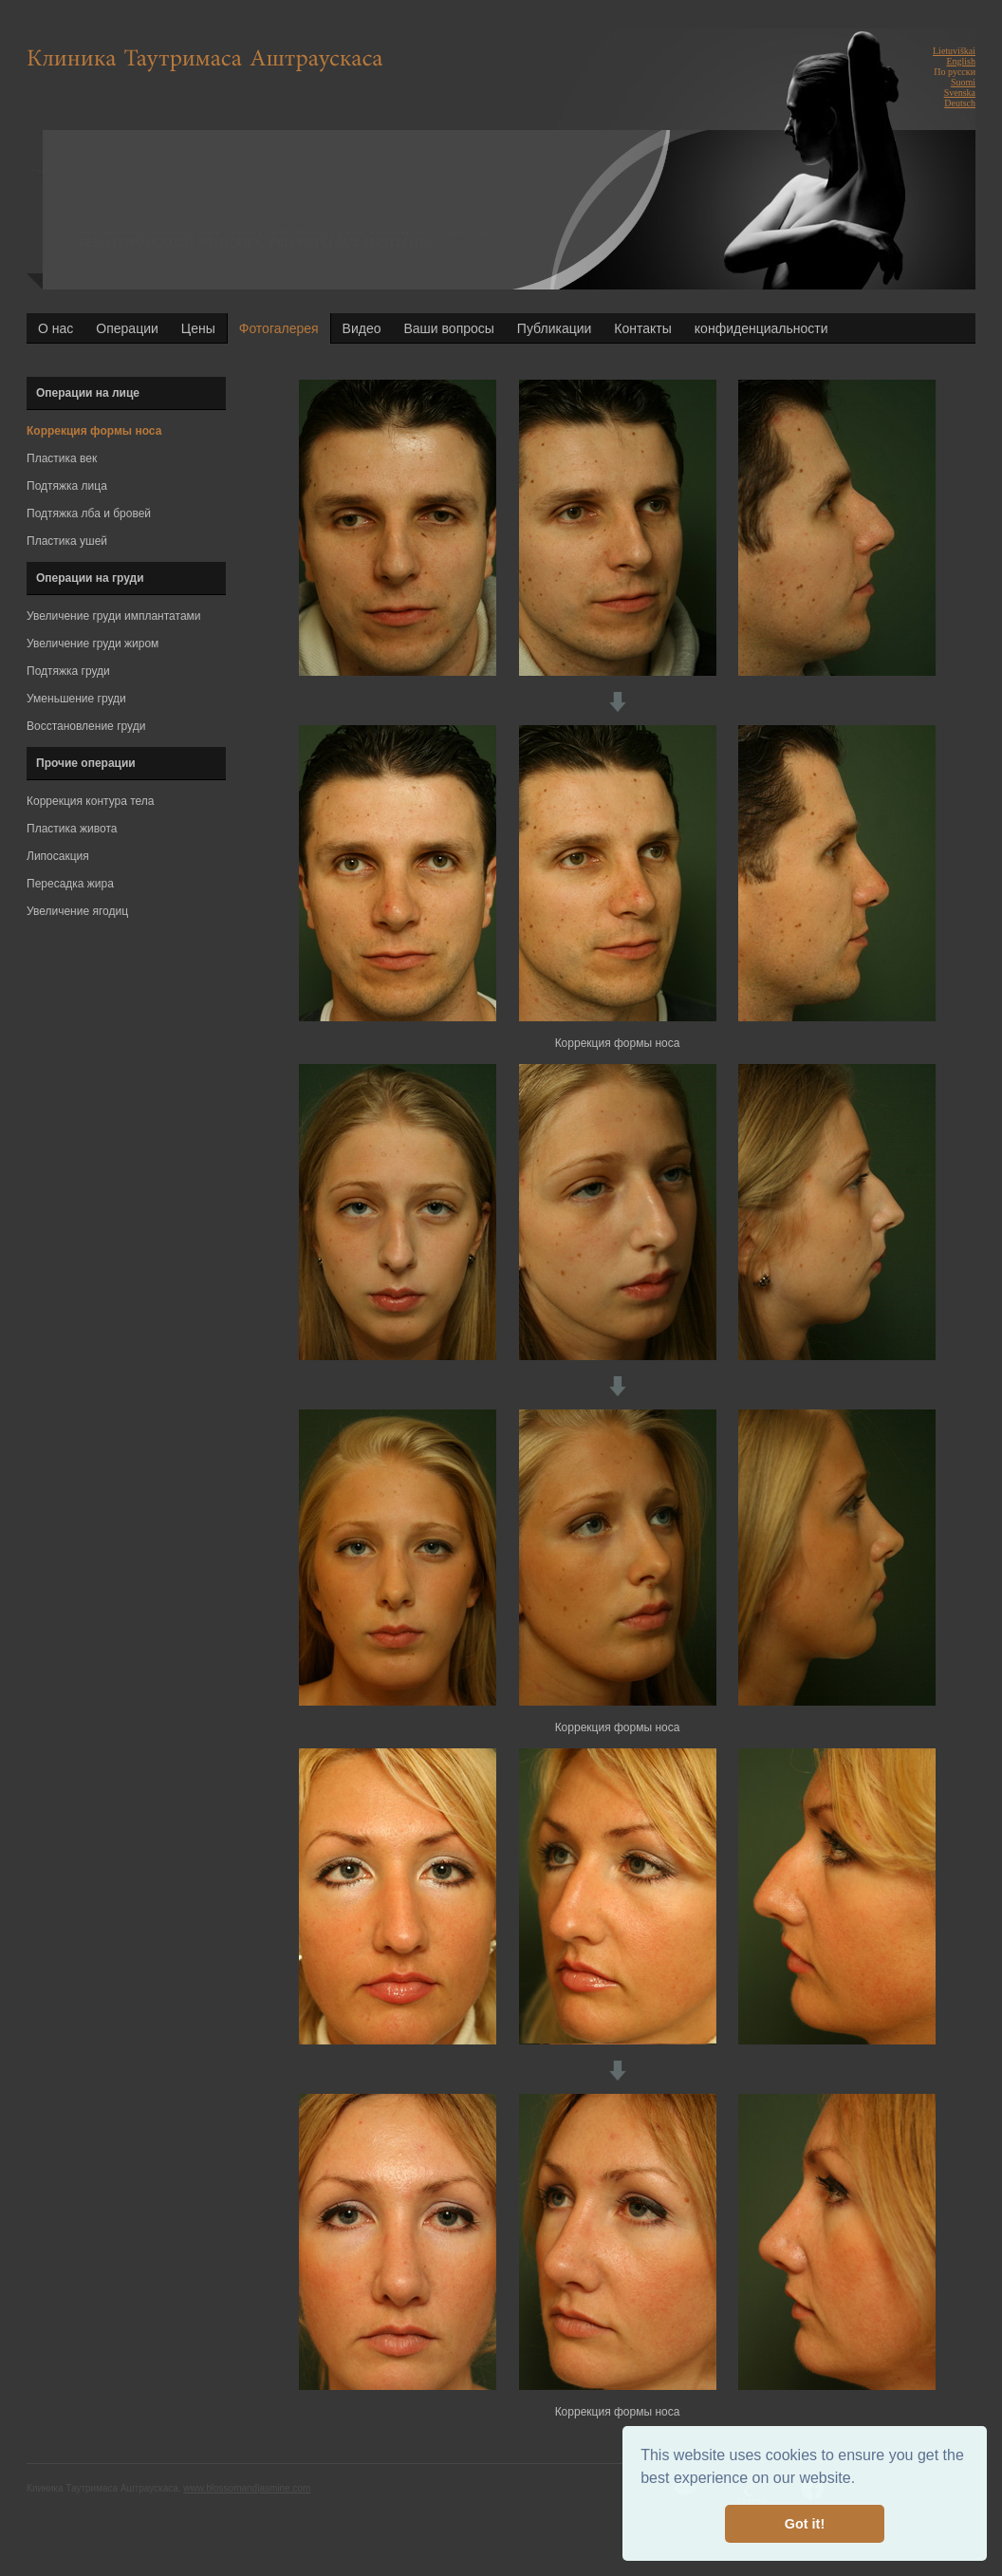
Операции (127, 328)
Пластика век (62, 458)
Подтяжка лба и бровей (89, 513)
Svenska (959, 92)
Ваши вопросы (449, 328)
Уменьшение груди (76, 698)
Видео (362, 328)
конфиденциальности (761, 328)
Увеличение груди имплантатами (114, 616)
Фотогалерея (279, 328)
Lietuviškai (954, 51)
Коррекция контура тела (91, 801)
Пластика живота (72, 828)
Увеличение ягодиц (77, 911)
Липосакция (58, 856)
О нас (55, 328)
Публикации (554, 328)
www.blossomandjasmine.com (246, 2488)
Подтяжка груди (68, 671)
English (960, 61)
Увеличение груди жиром (92, 643)
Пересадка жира (70, 883)
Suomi (963, 82)
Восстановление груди (86, 726)
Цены (198, 328)
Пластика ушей (67, 541)
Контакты (642, 328)
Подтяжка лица (67, 486)
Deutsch (959, 103)
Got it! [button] (805, 2523)
